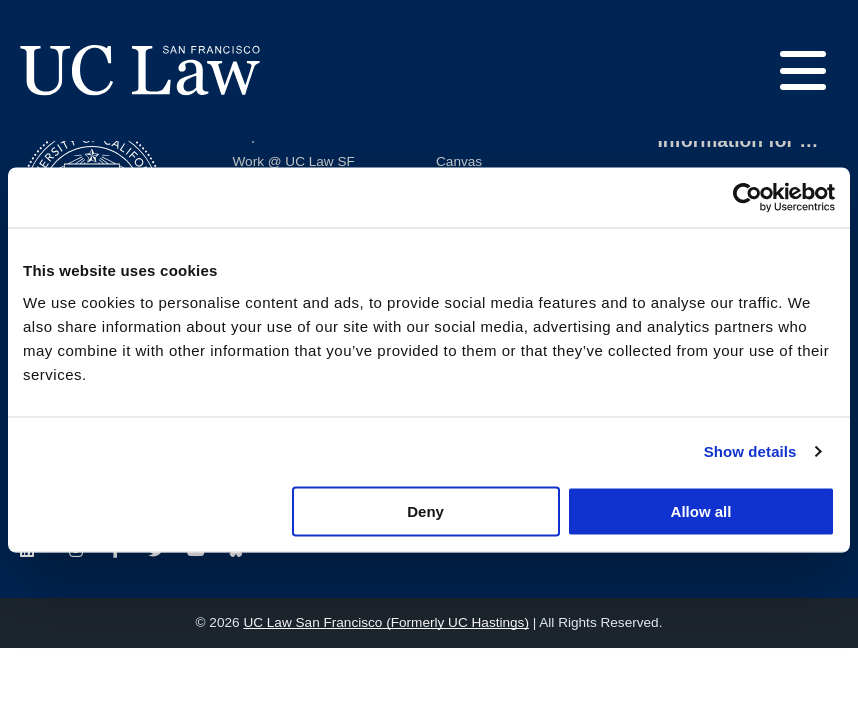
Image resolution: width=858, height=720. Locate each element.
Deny (425, 510)
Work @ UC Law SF (294, 161)
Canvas (459, 161)
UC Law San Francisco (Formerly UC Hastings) (386, 622)
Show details (750, 451)
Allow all (701, 510)
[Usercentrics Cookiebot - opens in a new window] (747, 198)
